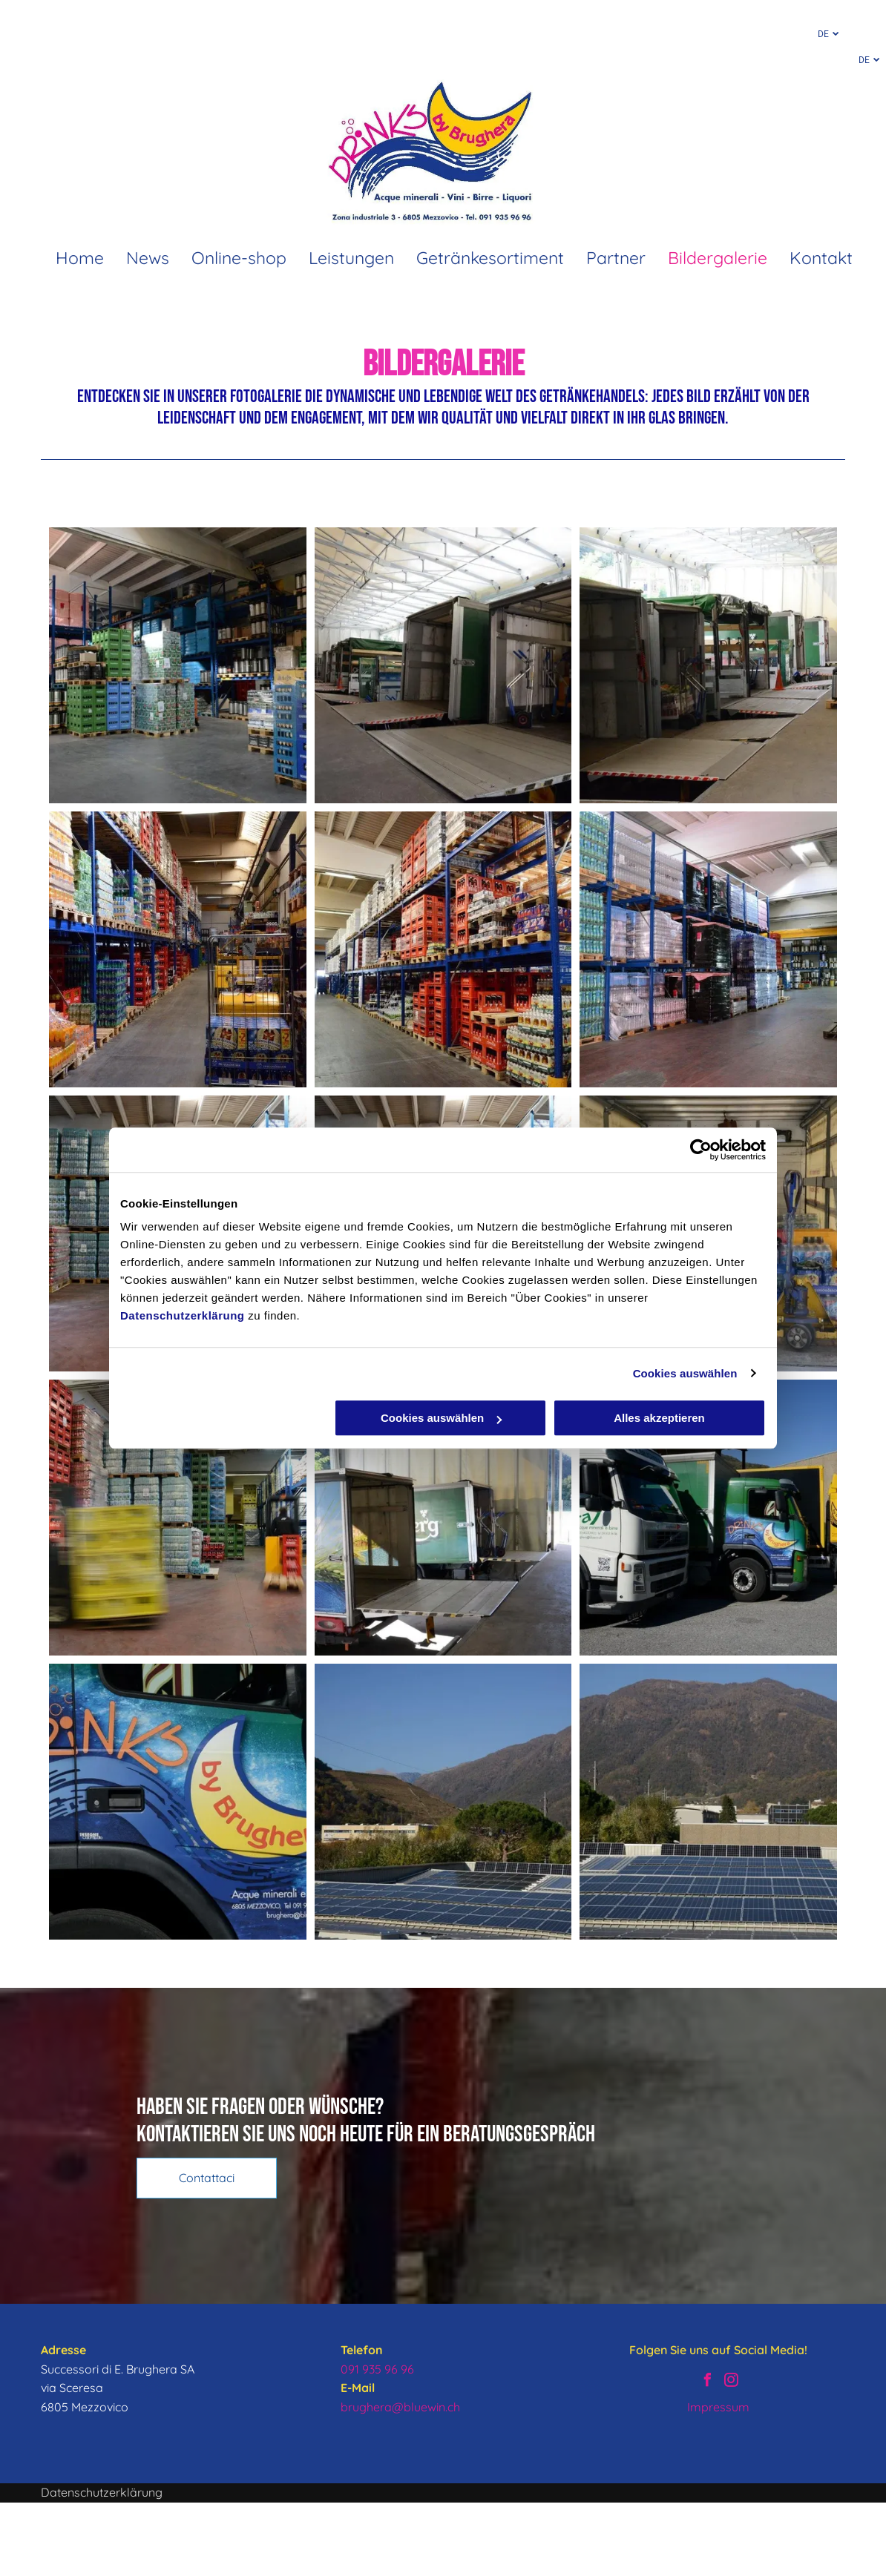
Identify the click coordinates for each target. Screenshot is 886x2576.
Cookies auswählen (685, 1373)
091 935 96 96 (377, 2369)
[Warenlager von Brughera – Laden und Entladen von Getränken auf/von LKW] (443, 1518)
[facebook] (707, 2382)
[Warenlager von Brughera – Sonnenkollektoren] (443, 1802)
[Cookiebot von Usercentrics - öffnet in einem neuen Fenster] (701, 1150)
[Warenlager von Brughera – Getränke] (177, 665)
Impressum (718, 2406)
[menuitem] (68, 258)
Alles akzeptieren (659, 1417)
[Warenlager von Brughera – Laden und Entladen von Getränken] (443, 665)
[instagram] (731, 2382)
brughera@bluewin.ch (400, 2406)
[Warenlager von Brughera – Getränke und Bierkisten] (443, 949)
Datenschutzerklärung (182, 1315)
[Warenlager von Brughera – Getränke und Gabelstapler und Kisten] (177, 1518)
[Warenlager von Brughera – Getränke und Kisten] (708, 949)
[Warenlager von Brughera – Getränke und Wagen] (177, 949)
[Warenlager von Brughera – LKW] (708, 1518)
